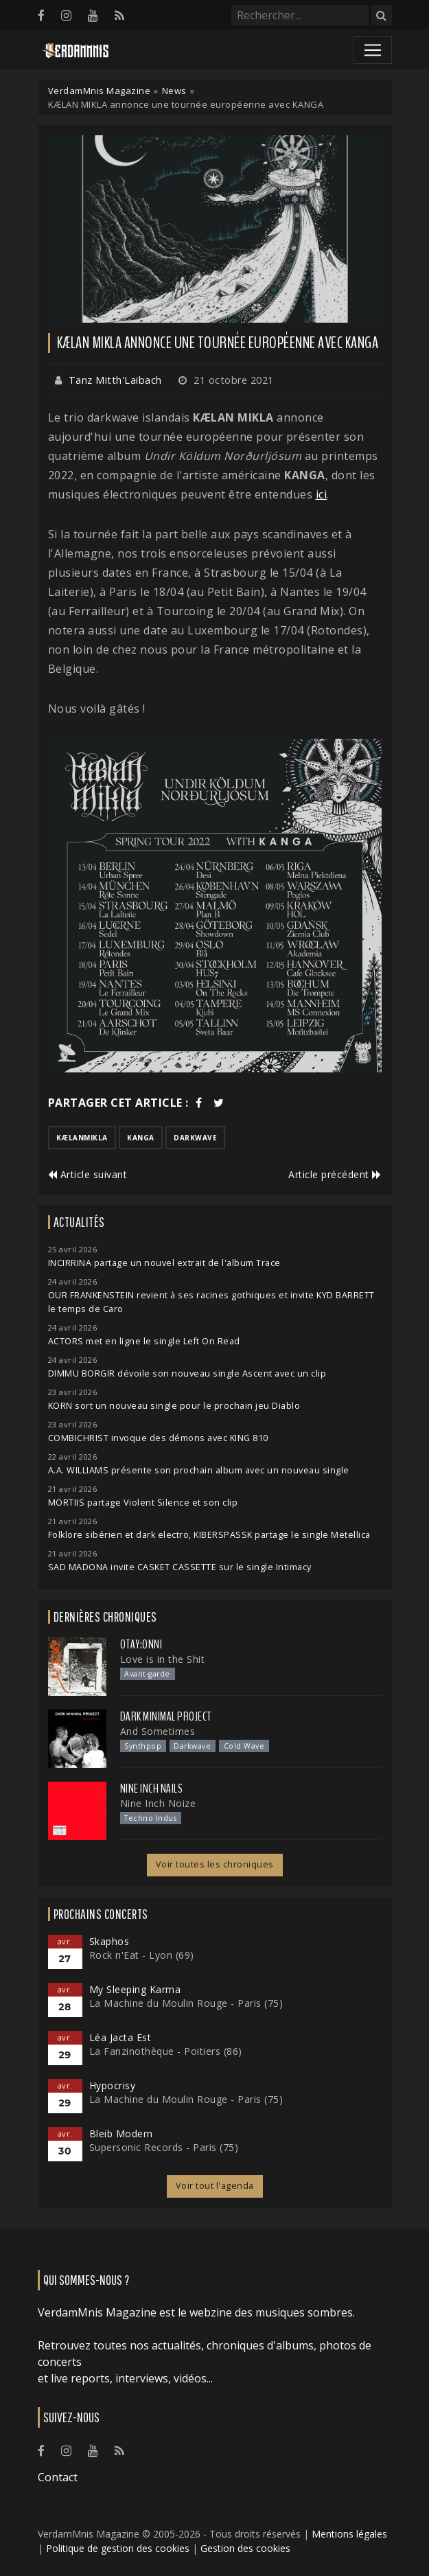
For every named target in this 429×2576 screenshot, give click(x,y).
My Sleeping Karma (135, 1989)
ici (321, 494)
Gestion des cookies (245, 2548)
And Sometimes (158, 1731)
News (174, 90)
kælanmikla (82, 1137)
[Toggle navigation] (372, 50)
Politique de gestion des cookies (117, 2548)
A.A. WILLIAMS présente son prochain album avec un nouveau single (198, 1470)
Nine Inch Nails (151, 1788)
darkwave (195, 1137)
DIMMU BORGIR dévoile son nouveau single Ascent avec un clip (187, 1373)
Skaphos (109, 1941)
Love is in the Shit (162, 1659)
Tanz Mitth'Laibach (115, 380)
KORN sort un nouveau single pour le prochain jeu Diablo (174, 1406)
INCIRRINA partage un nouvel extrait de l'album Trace (164, 1263)
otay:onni (141, 1644)
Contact (58, 2477)
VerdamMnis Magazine (99, 90)
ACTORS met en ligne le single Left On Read (144, 1341)
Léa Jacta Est (120, 2037)
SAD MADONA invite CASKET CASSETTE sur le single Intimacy (180, 1567)
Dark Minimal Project (165, 1716)
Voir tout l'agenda (215, 2186)
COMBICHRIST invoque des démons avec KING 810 (158, 1438)
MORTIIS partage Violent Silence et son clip (143, 1502)
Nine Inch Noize (158, 1803)
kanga (140, 1137)
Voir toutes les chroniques (215, 1864)
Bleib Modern (121, 2133)
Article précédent (335, 1174)
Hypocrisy (112, 2085)
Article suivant (88, 1174)
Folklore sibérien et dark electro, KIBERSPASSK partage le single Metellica (209, 1535)
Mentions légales (349, 2533)
